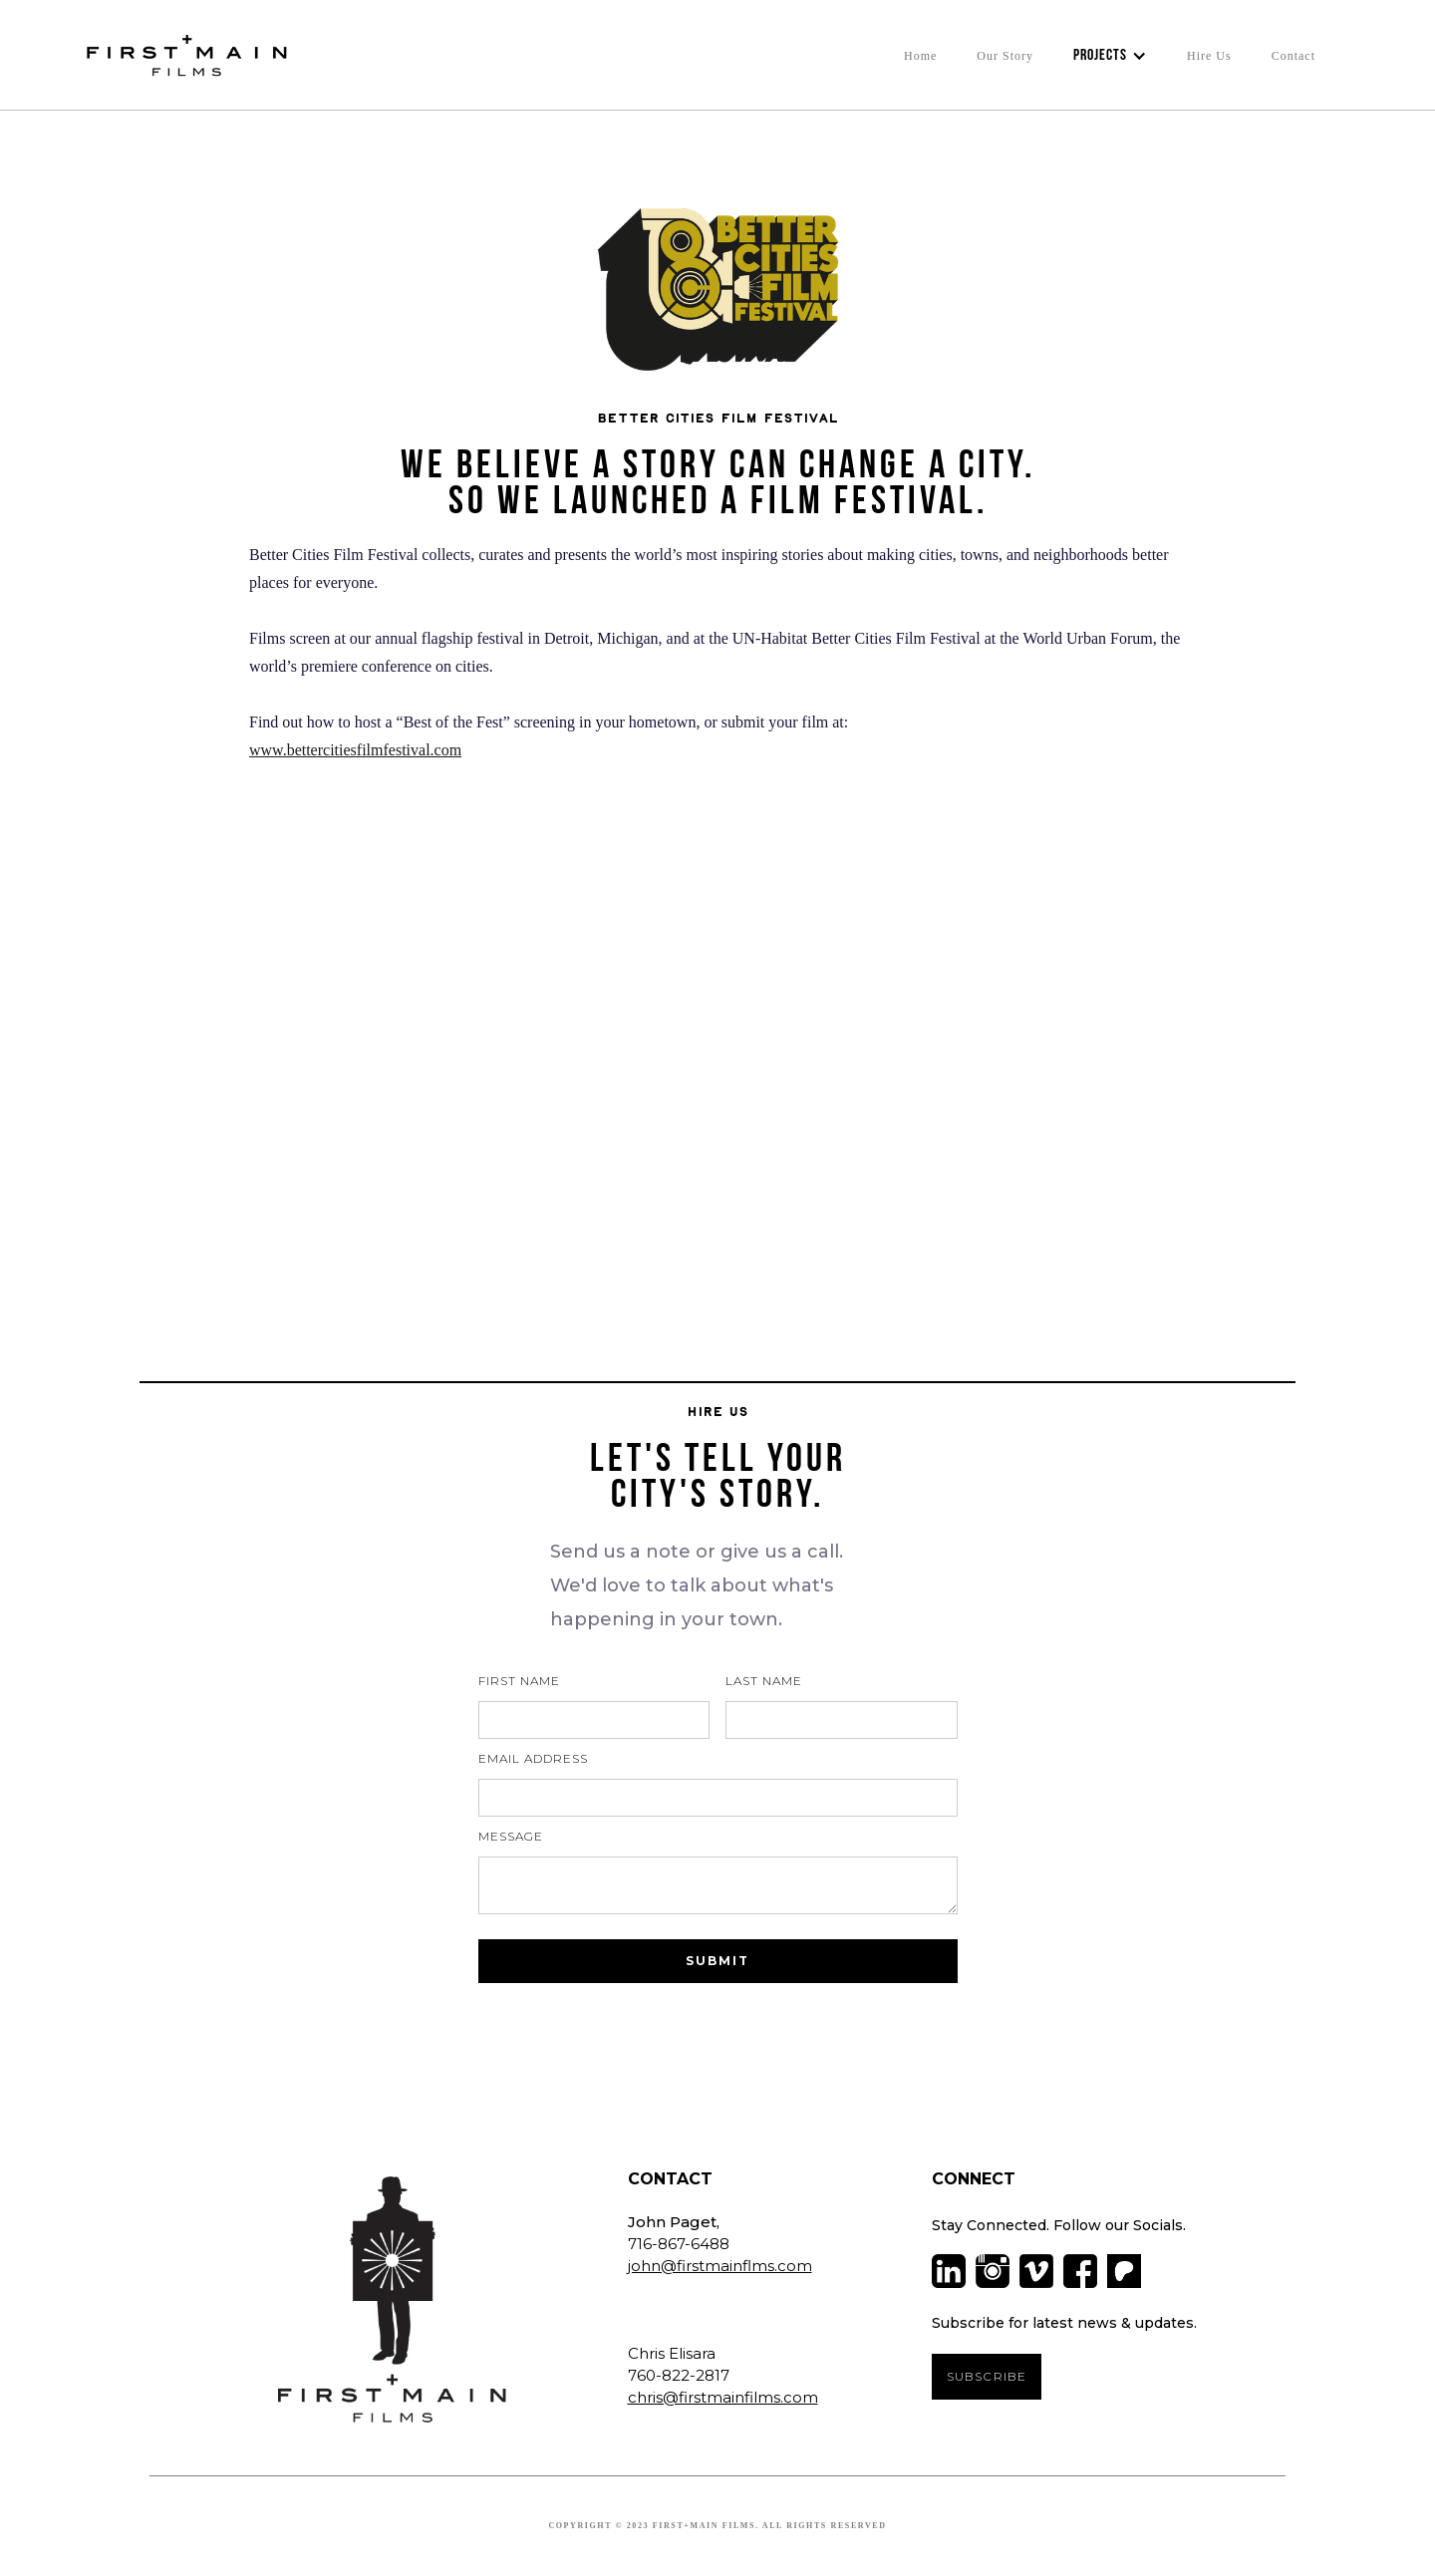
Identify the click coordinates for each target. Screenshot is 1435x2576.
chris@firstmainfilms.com (723, 2397)
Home (920, 56)
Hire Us (1209, 56)
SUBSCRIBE (987, 2376)
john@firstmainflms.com (720, 2265)
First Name (519, 1680)
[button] (1110, 56)
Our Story (1005, 56)
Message (510, 1836)
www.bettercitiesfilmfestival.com (355, 749)
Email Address (533, 1758)
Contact (1293, 56)
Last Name (763, 1680)
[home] (181, 54)
